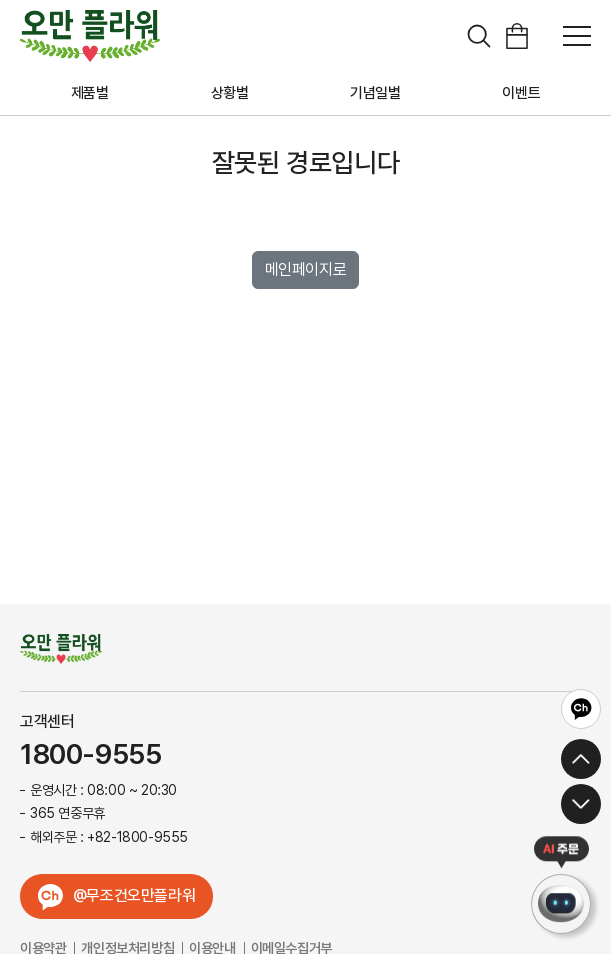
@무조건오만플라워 (134, 895)
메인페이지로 (306, 269)
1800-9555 (90, 755)
